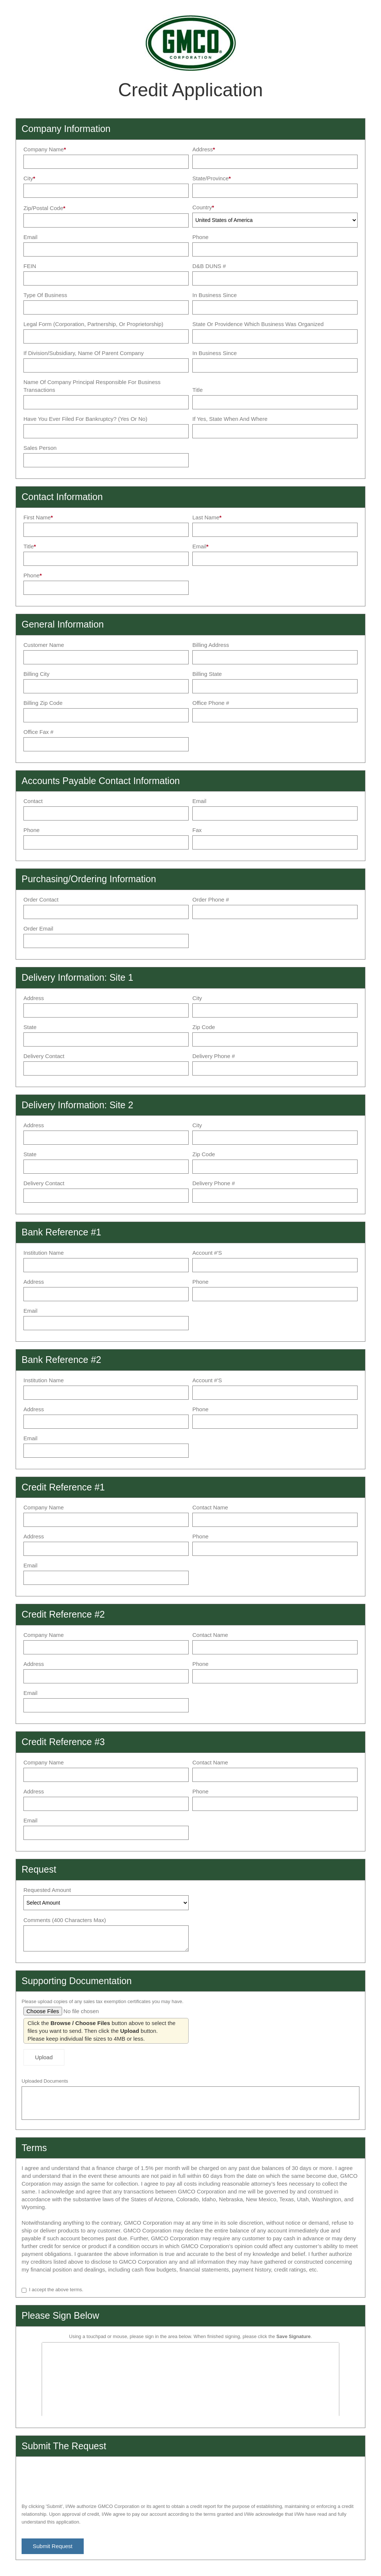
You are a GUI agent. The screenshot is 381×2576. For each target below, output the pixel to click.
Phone (200, 237)
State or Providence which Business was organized (258, 324)
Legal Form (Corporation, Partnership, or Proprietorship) (93, 324)
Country (202, 207)
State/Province (210, 178)
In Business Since (214, 295)
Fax (197, 830)
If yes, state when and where (230, 419)
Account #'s (207, 1253)
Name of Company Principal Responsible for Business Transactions (92, 386)
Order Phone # (210, 899)
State (29, 1027)
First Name (37, 517)
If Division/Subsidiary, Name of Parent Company (83, 353)
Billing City (36, 674)
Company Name (43, 149)
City (28, 178)
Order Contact (40, 899)
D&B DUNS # (209, 266)
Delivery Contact (43, 1056)
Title (197, 390)
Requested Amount (47, 1890)
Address (202, 149)
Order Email (38, 928)
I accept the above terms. (56, 2289)
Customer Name (43, 645)
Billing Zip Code (43, 703)
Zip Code (203, 1027)
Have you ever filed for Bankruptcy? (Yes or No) (85, 419)
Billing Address (210, 645)
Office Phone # (210, 703)
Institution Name (43, 1253)
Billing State (207, 674)
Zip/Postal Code (43, 208)
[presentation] (78, 2476)
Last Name (206, 517)
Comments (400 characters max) (64, 1920)
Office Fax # (38, 732)
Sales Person (40, 448)
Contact (33, 801)
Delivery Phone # (213, 1056)
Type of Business (45, 295)
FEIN (29, 266)
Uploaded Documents (45, 2081)
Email (30, 237)
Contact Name (210, 1507)
